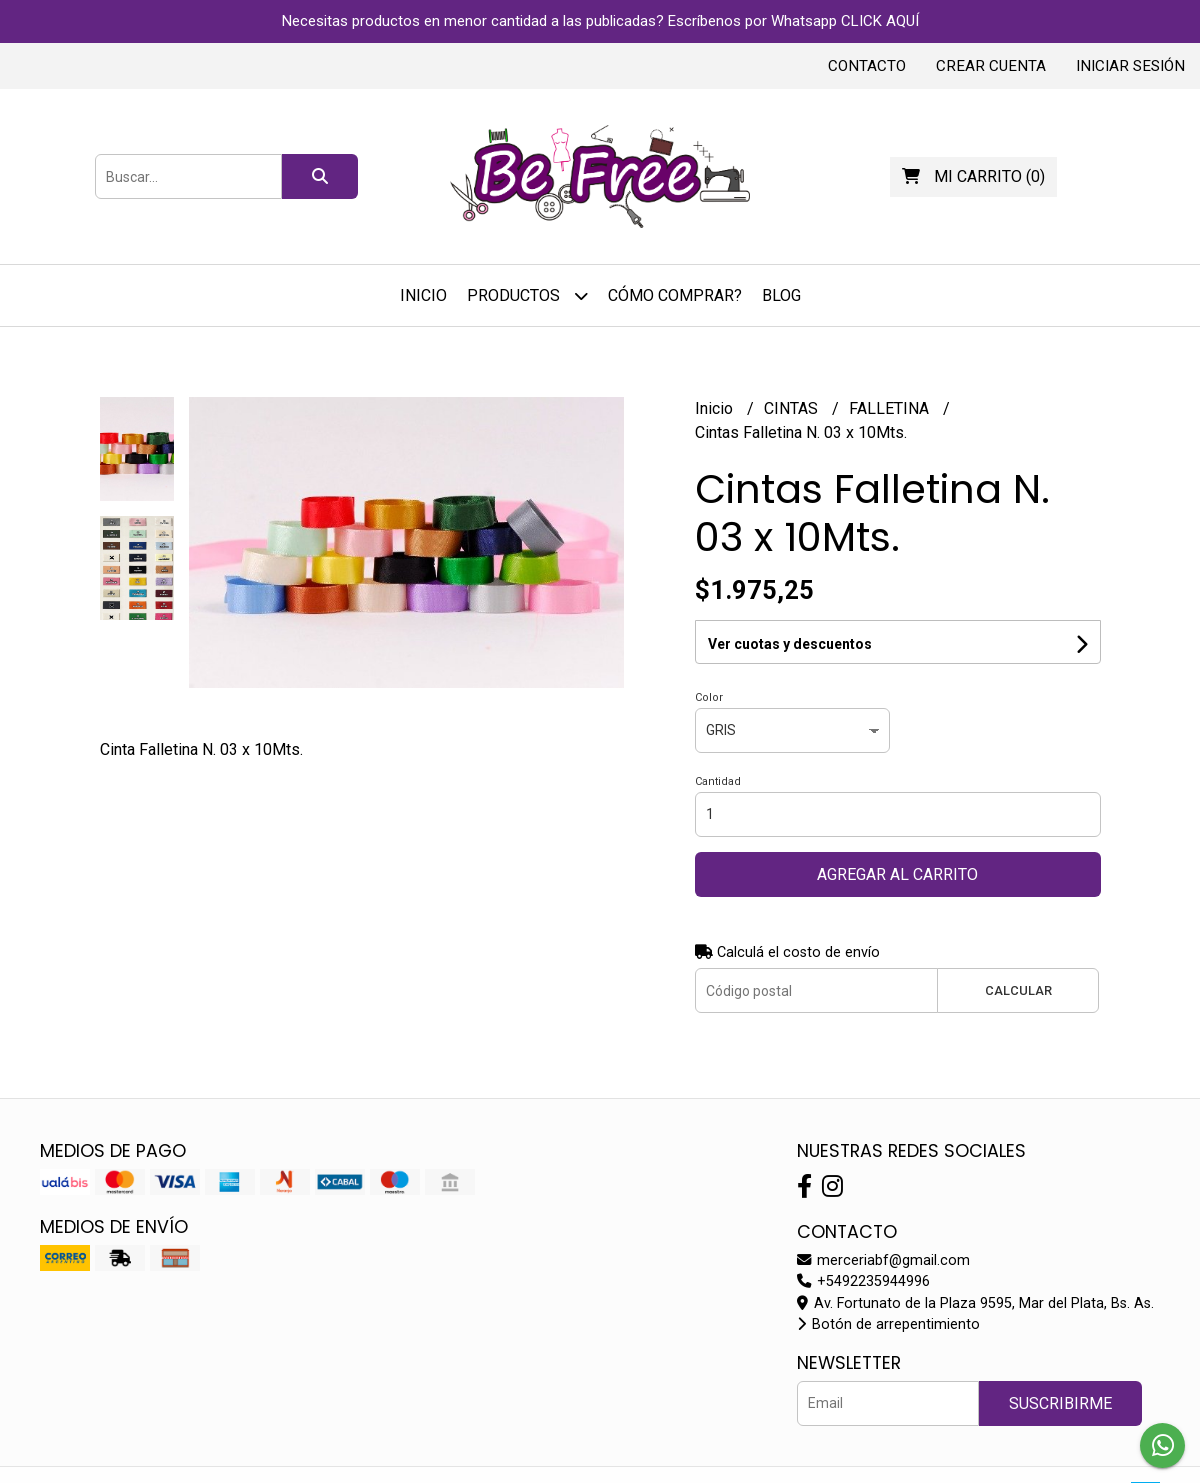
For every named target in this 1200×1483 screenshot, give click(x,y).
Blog (781, 295)
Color (709, 697)
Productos (527, 295)
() (973, 176)
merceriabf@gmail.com (883, 1260)
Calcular (1018, 990)
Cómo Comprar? (675, 295)
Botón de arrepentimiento (888, 1324)
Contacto (867, 66)
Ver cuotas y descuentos (790, 644)
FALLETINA (891, 408)
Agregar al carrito (897, 874)
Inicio (423, 295)
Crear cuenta (991, 66)
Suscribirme (1060, 1403)
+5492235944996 (863, 1281)
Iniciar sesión (1130, 66)
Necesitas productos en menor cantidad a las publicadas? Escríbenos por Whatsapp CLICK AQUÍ (600, 21)
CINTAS (793, 408)
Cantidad (718, 781)
